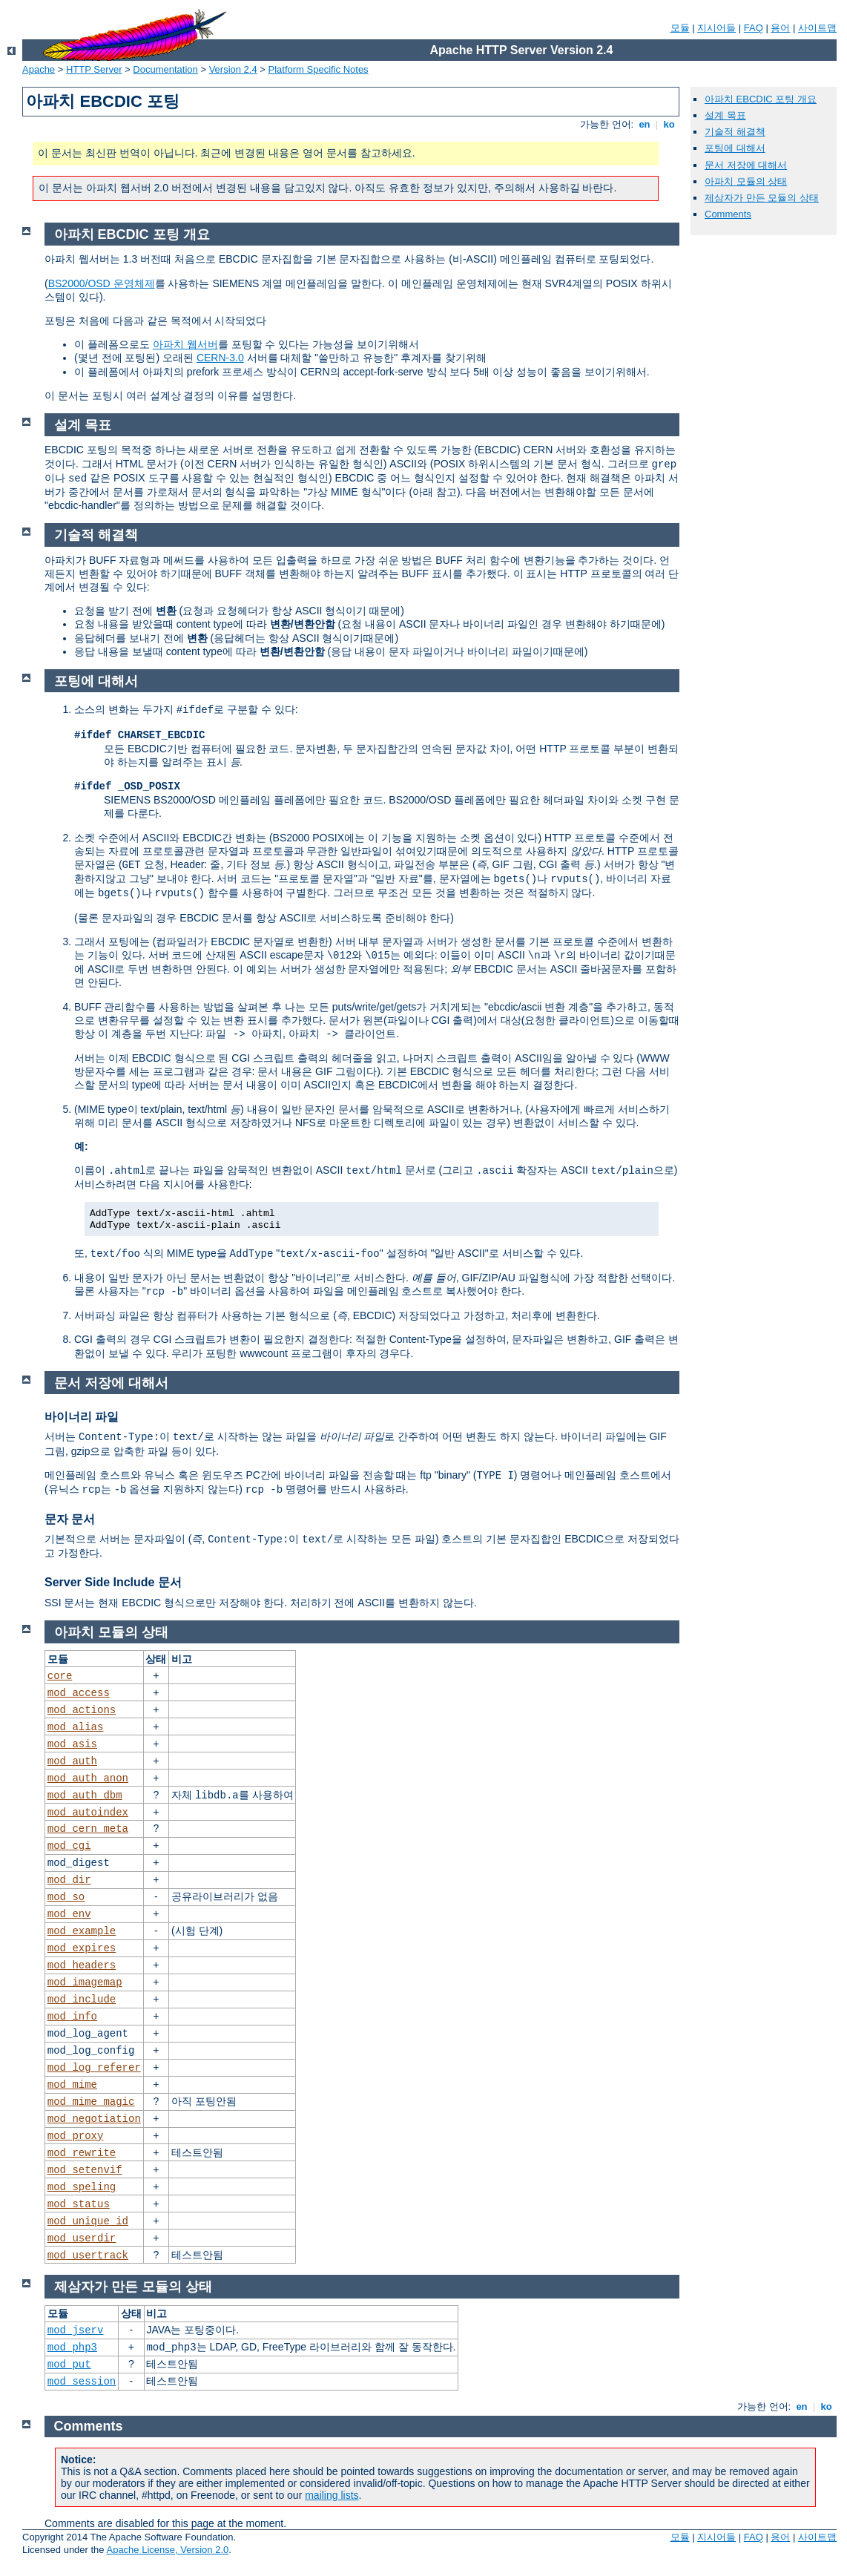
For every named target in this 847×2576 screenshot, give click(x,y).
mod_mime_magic (91, 2102)
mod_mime (72, 2085)
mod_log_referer (94, 2068)
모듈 (680, 27)
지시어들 (716, 27)
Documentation (165, 69)
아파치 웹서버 (185, 344)
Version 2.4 (233, 69)
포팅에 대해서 (735, 148)
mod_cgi (69, 1846)
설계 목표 (725, 115)
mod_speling (81, 2187)
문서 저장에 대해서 (746, 165)
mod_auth (72, 1761)
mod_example (81, 1931)
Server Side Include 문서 (113, 1582)
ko (669, 124)
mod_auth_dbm (84, 1795)
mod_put (69, 2364)
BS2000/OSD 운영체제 (101, 283)
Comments (728, 214)
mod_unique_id (87, 2221)
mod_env (69, 1914)
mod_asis (72, 1744)
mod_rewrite (81, 2153)
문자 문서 (70, 1519)
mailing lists (331, 2495)
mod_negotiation (94, 2119)
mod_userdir (81, 2238)
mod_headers (81, 1965)
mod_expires (81, 1948)
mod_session (81, 2382)
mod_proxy (75, 2136)
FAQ (753, 27)
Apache (38, 69)
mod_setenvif (84, 2170)
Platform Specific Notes (318, 69)
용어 (780, 27)
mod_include (81, 1999)
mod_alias (75, 1727)
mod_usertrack (87, 2255)
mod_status (78, 2204)
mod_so (66, 1897)
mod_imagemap (84, 1982)
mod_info (72, 2017)
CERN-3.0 (220, 358)
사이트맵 (817, 27)
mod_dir (69, 1880)
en (644, 124)
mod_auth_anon (87, 1778)
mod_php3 (72, 2347)
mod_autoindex (87, 1812)
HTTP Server (94, 69)
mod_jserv (75, 2330)
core (60, 1676)
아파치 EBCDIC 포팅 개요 (761, 99)
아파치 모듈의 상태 (746, 181)
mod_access (78, 1693)
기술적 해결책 (735, 131)
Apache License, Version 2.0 (167, 2549)
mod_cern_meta (87, 1829)
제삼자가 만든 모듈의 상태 (762, 197)
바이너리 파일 (82, 1416)
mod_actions (81, 1710)
